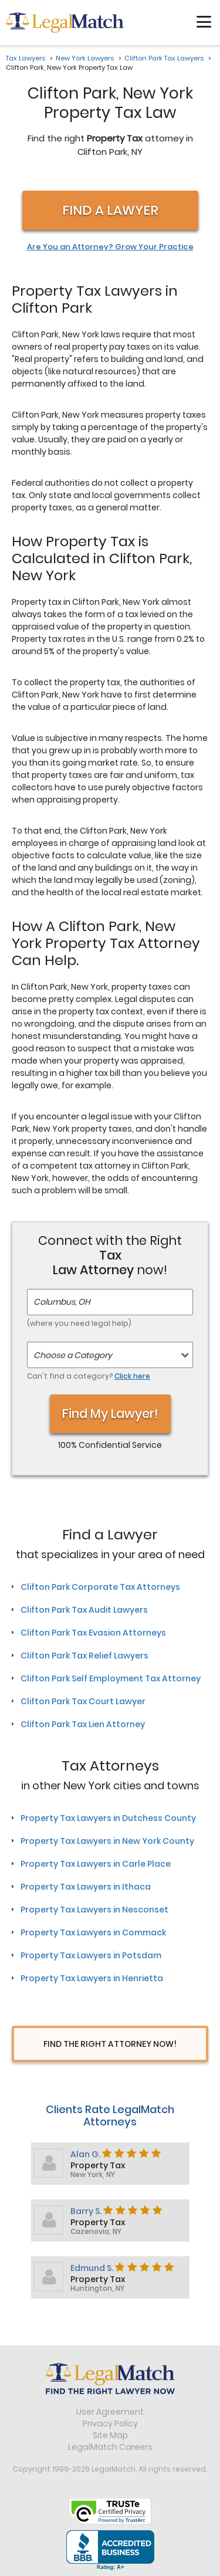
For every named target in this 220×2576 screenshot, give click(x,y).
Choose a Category (72, 1355)
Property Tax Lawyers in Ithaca (86, 1887)
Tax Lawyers (25, 58)
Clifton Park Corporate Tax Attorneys (100, 1587)
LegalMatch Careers (110, 2447)
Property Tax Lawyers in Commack (93, 1932)
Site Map (110, 2435)
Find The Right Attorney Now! (110, 2044)
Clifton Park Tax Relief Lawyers (84, 1655)
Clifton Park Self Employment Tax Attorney (111, 1678)
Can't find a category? (88, 1376)
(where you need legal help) (79, 1323)
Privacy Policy (110, 2423)
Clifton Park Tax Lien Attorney (83, 1724)
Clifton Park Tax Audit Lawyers (84, 1610)
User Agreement (110, 2412)
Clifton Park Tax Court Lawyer (83, 1701)
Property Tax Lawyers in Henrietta (92, 1978)
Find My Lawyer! (110, 1413)
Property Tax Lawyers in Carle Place (96, 1864)
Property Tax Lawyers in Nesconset (94, 1909)
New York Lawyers (85, 58)
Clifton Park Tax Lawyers (164, 58)
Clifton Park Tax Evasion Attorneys (93, 1633)
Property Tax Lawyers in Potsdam (91, 1955)
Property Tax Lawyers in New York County (107, 1841)
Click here (132, 1376)
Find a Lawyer (110, 210)
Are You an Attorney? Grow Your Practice (110, 247)
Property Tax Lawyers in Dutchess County (108, 1818)
